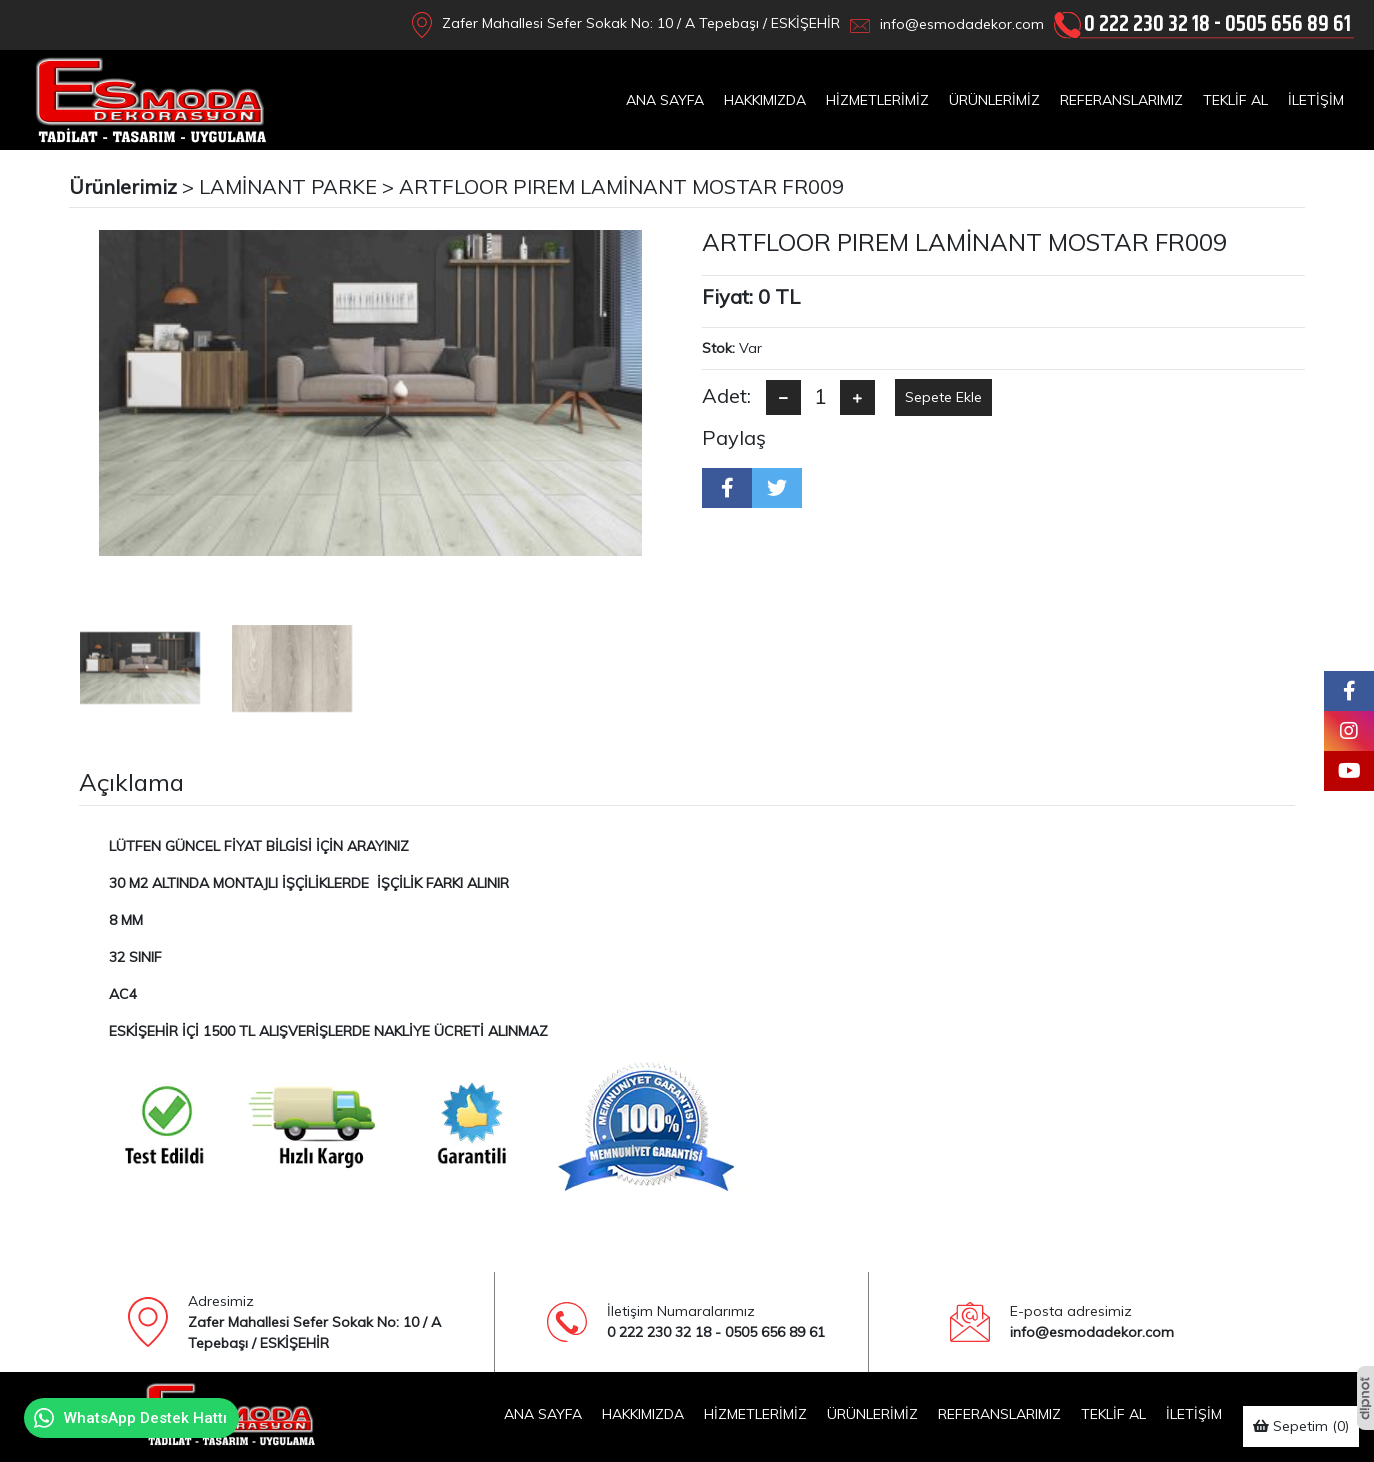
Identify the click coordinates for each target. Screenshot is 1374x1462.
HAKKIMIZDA (765, 100)
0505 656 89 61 (1288, 24)
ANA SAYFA (665, 100)
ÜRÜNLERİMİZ (994, 100)
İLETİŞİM (1316, 100)
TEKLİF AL (1235, 100)
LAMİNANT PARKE (288, 186)
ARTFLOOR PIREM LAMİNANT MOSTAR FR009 (621, 186)
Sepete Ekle (943, 397)
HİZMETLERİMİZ (877, 100)
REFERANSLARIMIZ (1121, 100)
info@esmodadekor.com (962, 24)
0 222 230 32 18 (1147, 24)
